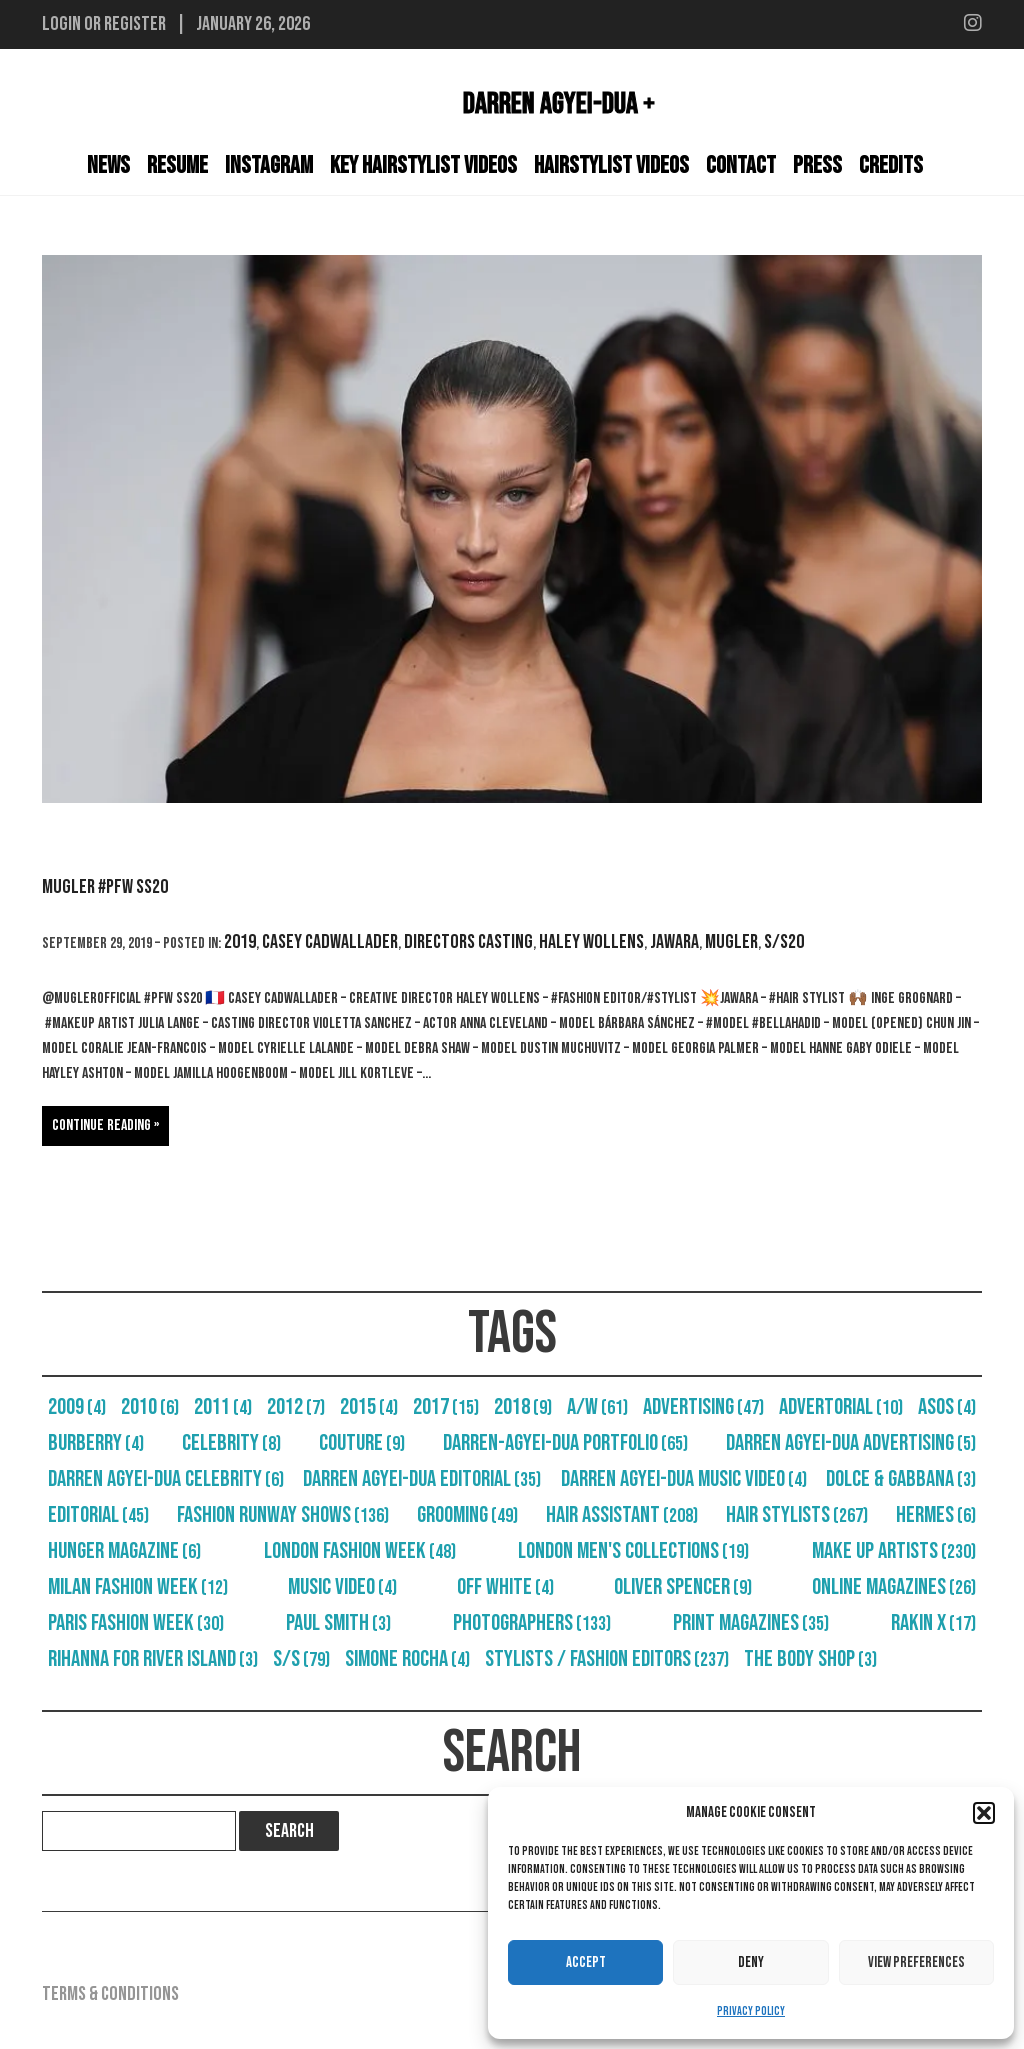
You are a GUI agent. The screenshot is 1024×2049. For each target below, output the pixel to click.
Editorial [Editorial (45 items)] (98, 1515)
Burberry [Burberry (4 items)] (96, 1443)
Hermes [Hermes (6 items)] (936, 1515)
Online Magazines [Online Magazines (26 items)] (894, 1587)
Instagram (269, 165)
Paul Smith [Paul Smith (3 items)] (338, 1623)
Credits (891, 165)
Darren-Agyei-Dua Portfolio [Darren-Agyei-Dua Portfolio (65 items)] (565, 1443)
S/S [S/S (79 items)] (301, 1659)
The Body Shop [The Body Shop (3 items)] (810, 1659)
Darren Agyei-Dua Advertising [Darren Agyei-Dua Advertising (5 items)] (851, 1443)
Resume (177, 165)
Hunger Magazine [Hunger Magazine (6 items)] (124, 1551)
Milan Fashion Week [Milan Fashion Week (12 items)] (138, 1587)
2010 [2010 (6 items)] (150, 1407)
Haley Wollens (591, 942)
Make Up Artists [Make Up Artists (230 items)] (894, 1551)
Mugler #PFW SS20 (105, 887)
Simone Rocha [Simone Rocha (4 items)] (407, 1659)
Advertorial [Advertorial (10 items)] (841, 1407)
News (108, 165)
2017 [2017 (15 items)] (446, 1407)
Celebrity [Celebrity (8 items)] (231, 1443)
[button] (984, 1813)
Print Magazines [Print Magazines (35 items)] (751, 1623)
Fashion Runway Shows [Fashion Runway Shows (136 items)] (283, 1515)
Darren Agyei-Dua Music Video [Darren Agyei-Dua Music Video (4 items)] (684, 1479)
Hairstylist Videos (611, 165)
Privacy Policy (751, 2011)
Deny (751, 1962)
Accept (586, 1962)
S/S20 (784, 942)
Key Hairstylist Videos (423, 165)
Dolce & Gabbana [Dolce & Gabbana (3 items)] (901, 1479)
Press (817, 165)
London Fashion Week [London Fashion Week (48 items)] (360, 1551)
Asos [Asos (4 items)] (947, 1407)
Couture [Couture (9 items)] (362, 1443)
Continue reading (101, 1125)
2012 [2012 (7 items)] (296, 1407)
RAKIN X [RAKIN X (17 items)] (933, 1623)
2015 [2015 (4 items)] (369, 1407)
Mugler (731, 942)
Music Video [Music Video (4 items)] (342, 1587)
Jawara (674, 942)
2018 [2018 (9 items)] (523, 1407)
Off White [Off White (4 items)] (505, 1587)
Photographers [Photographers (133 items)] (532, 1623)
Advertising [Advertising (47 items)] (703, 1407)
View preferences (916, 1962)
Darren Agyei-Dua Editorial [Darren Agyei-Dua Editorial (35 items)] (422, 1479)
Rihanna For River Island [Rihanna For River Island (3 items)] (153, 1659)
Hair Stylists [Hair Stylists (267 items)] (797, 1515)
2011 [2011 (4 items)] (223, 1407)
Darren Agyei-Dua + (559, 104)
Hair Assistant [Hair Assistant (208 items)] (622, 1515)
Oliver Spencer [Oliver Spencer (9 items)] (683, 1587)
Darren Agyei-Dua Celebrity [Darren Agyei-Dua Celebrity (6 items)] (166, 1479)
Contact (741, 165)
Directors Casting (468, 942)
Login (61, 24)
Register (135, 24)
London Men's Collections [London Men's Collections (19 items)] (633, 1551)
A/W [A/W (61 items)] (597, 1407)
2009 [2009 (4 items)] (77, 1407)
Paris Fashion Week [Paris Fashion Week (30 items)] (136, 1623)
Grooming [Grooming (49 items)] (467, 1515)
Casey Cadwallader (330, 942)
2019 (240, 942)
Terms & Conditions (110, 1994)
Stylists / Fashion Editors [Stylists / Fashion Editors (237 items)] (607, 1659)
